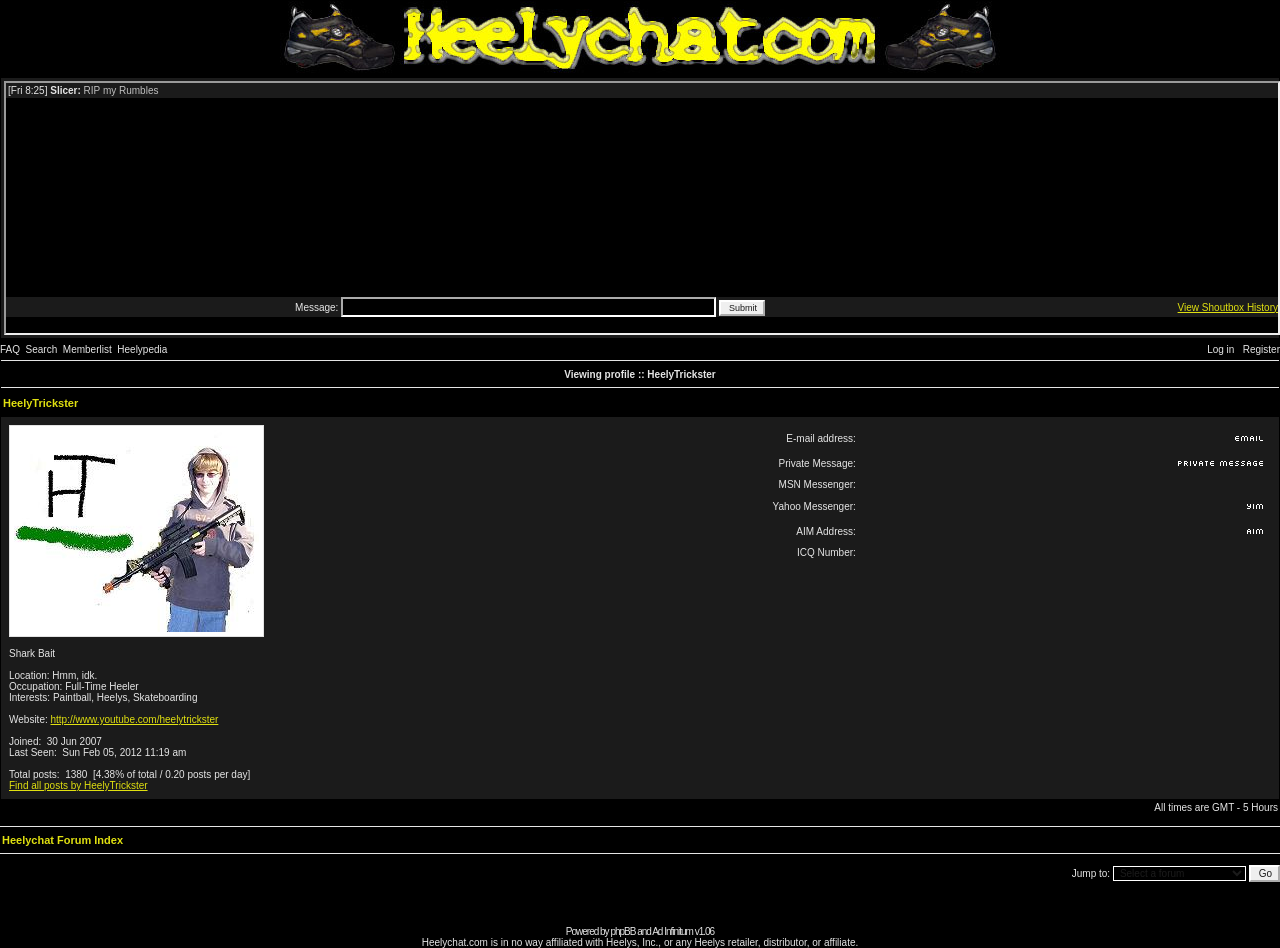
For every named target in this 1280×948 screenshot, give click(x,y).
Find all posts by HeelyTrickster (78, 785)
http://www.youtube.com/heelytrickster (135, 719)
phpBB (622, 931)
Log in (1220, 349)
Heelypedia (142, 349)
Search (42, 349)
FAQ (10, 349)
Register (1261, 349)
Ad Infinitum (672, 931)
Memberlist (87, 349)
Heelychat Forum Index (62, 840)
